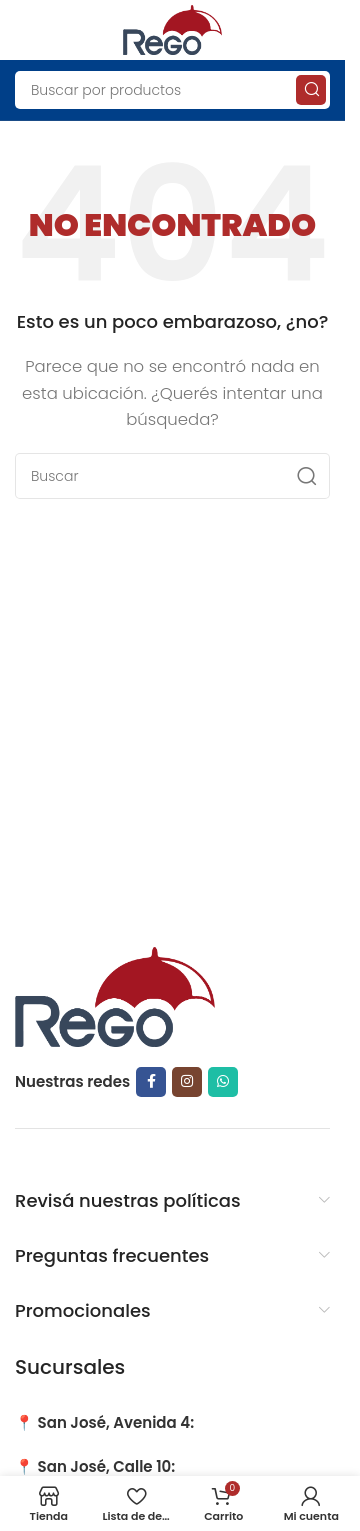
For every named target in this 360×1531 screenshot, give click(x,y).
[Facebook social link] (151, 1082)
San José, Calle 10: (107, 1466)
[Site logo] (173, 28)
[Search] (172, 90)
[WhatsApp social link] (223, 1082)
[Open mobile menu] (25, 30)
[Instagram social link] (187, 1082)
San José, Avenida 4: (116, 1422)
